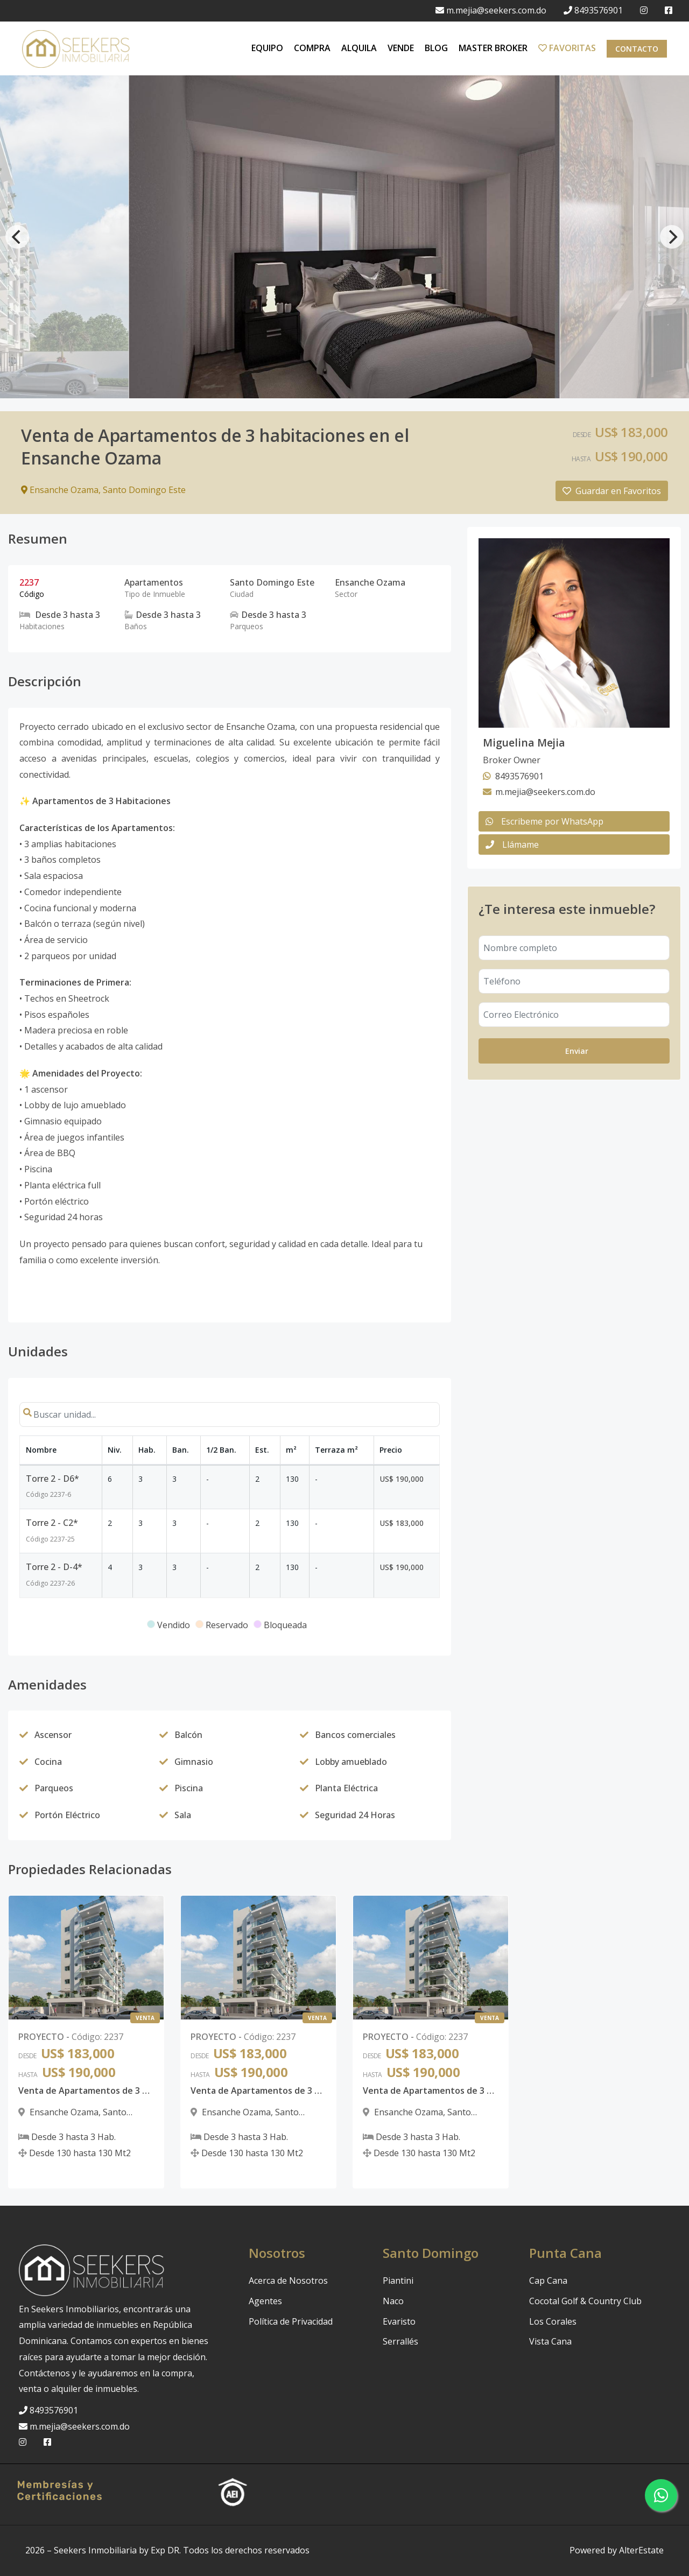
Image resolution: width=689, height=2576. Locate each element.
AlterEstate (641, 2550)
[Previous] (17, 237)
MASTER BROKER (493, 48)
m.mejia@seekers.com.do (490, 10)
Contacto (636, 49)
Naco (393, 2301)
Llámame (512, 844)
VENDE (401, 48)
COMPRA (312, 48)
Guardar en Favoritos (612, 491)
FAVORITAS (567, 48)
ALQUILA (359, 48)
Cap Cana (548, 2280)
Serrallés (400, 2341)
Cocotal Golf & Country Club (585, 2301)
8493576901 (593, 10)
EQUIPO (267, 48)
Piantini (398, 2280)
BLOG (436, 48)
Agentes (265, 2301)
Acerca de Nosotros (288, 2280)
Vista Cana (550, 2341)
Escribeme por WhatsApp (544, 821)
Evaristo (399, 2321)
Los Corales (552, 2321)
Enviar (576, 1051)
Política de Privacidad (291, 2321)
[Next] (672, 237)
